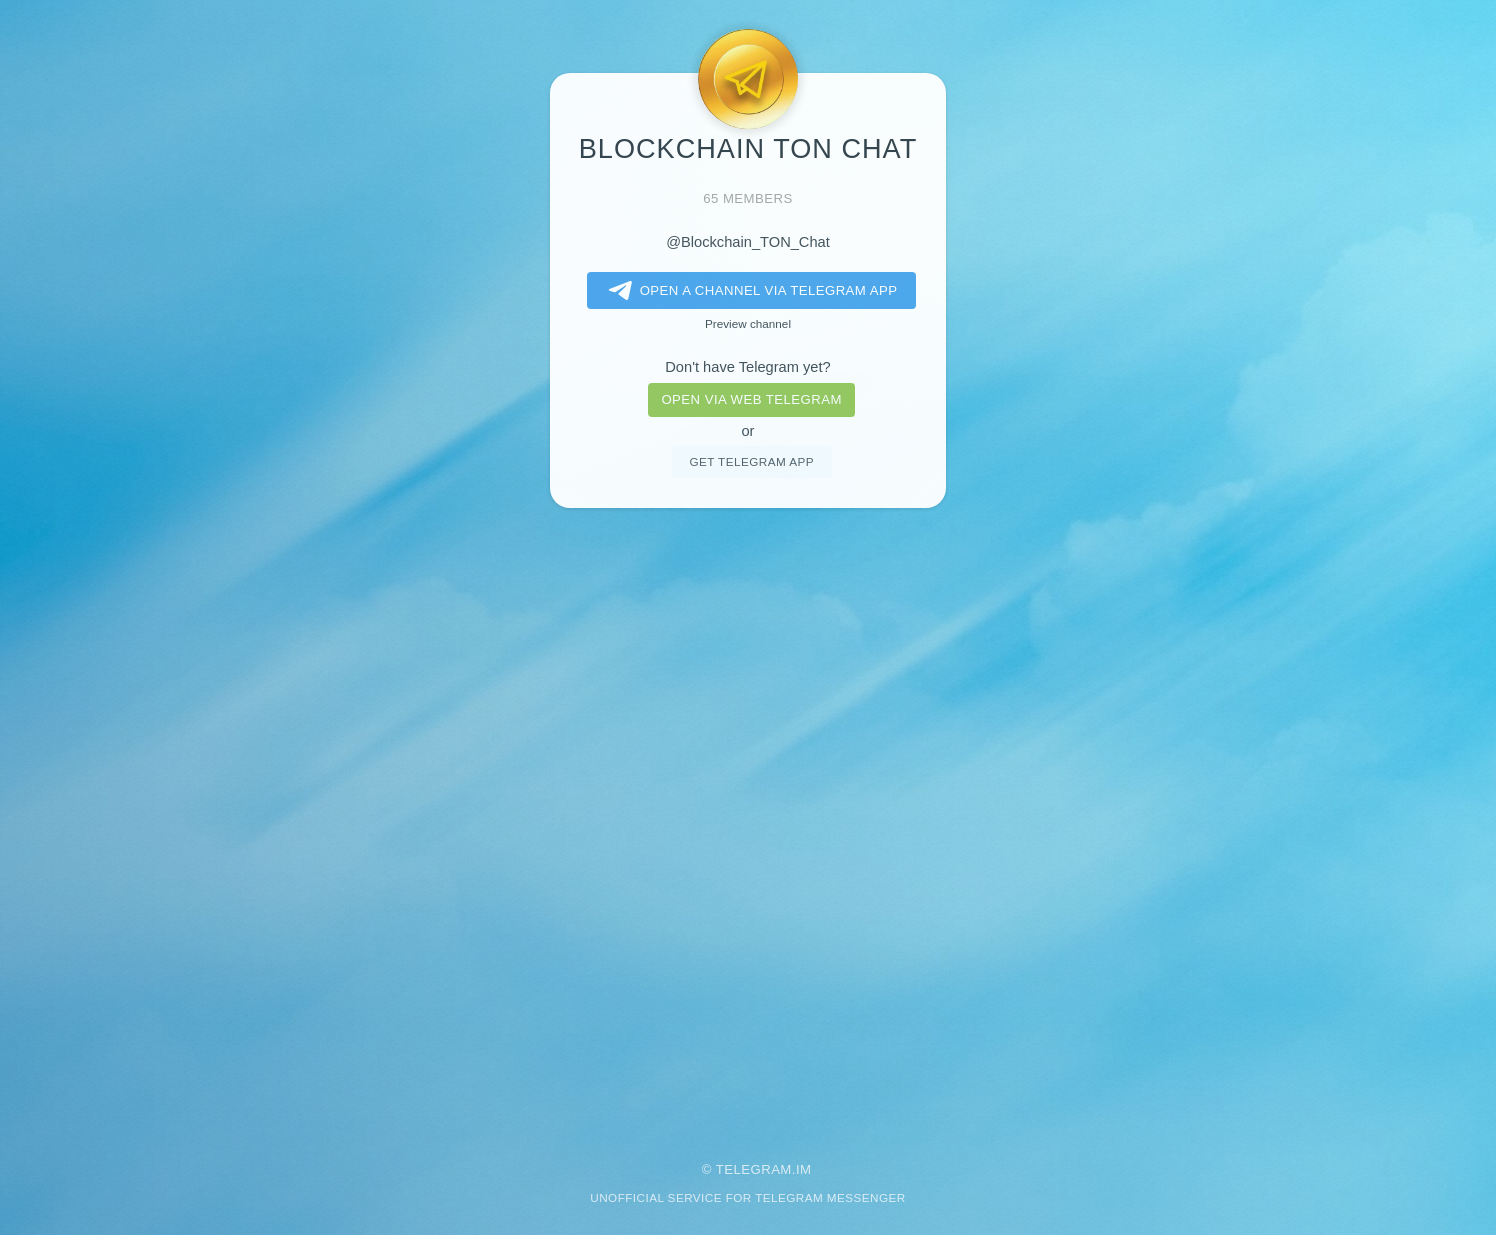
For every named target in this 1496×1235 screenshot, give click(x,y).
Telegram (754, 1169)
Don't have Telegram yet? (747, 367)
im (804, 1169)
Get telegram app (751, 461)
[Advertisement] (748, 821)
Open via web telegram (751, 399)
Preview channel (748, 323)
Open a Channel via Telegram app (749, 291)
